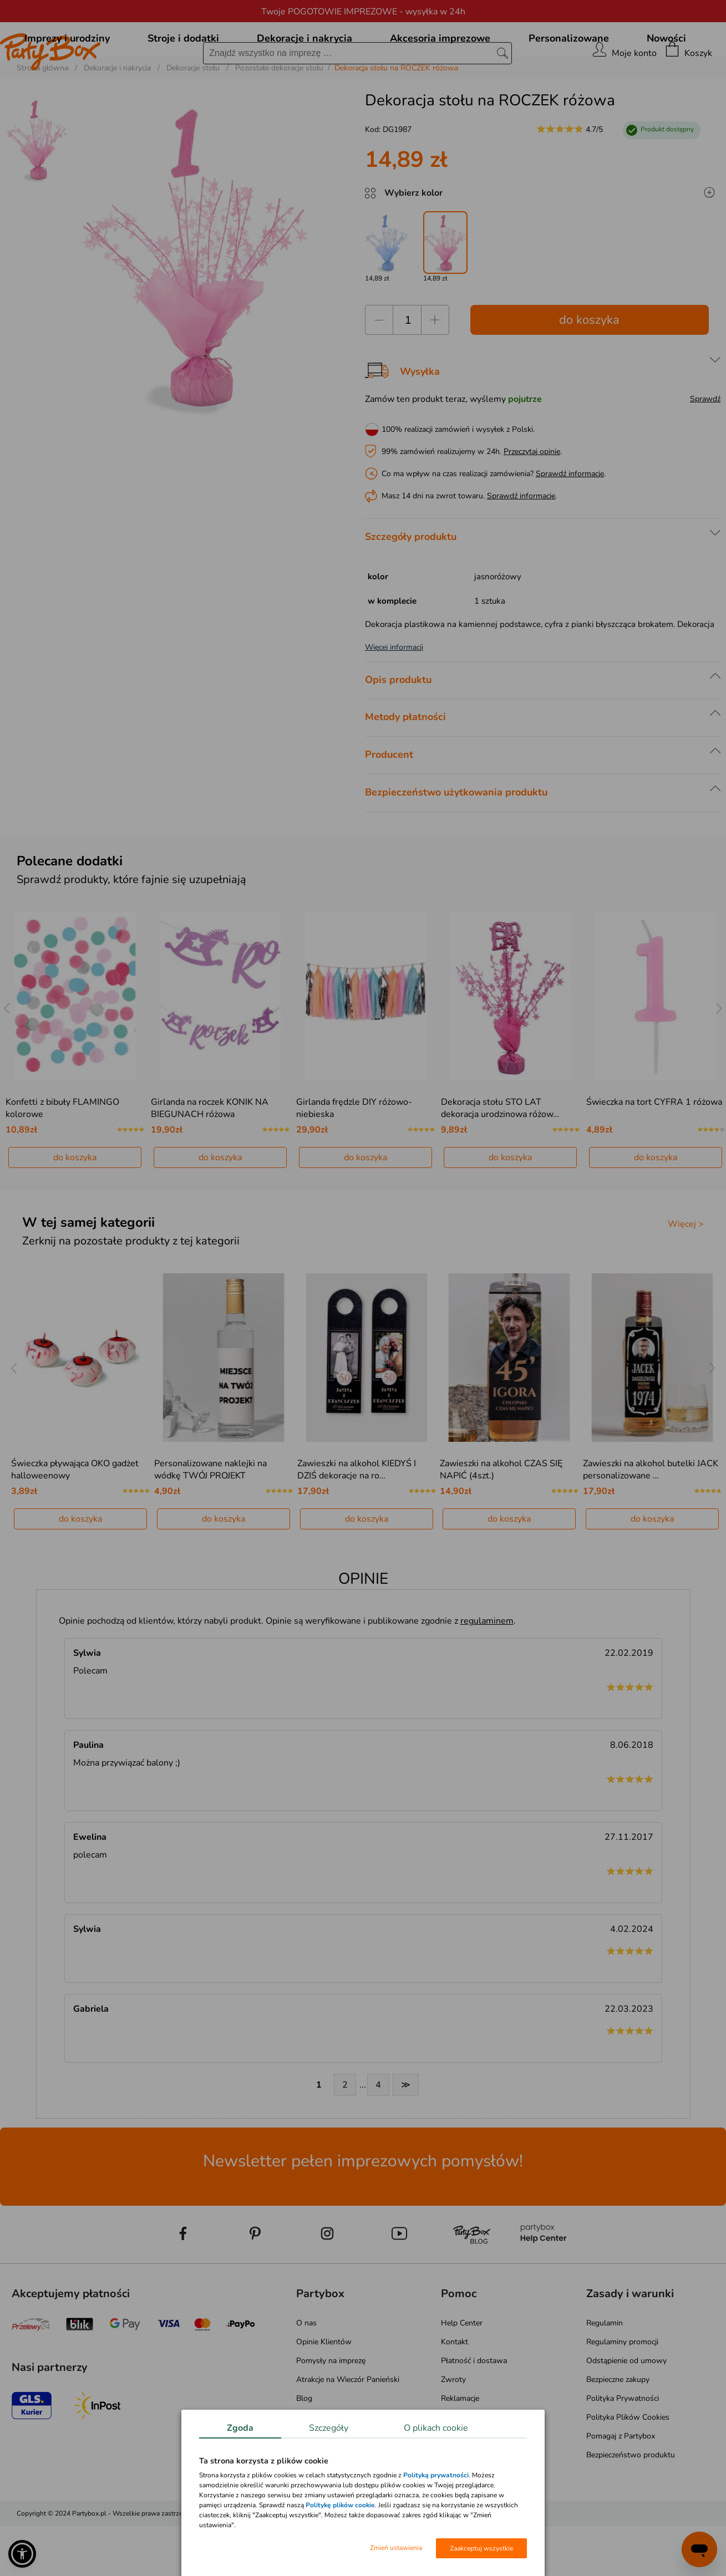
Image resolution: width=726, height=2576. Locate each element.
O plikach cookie (436, 2428)
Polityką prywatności (436, 2475)
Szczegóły (328, 2428)
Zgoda (240, 2428)
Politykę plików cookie (340, 2505)
